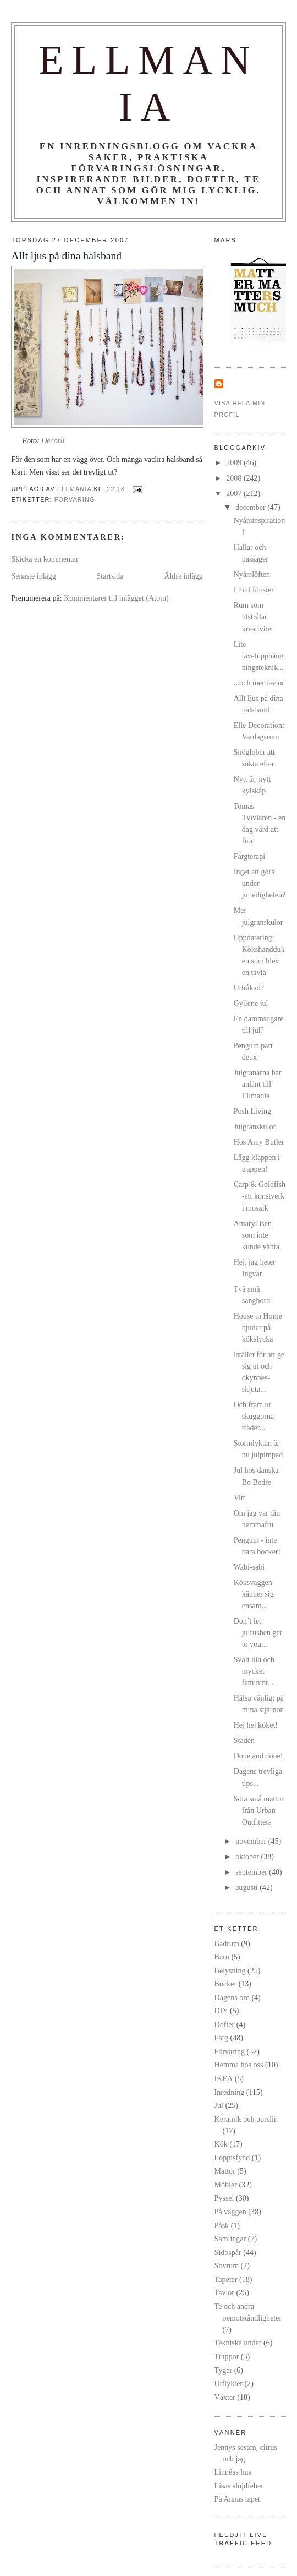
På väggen (230, 2211)
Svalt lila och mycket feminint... (254, 1671)
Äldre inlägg (183, 575)
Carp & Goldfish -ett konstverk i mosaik (259, 1196)
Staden (244, 1740)
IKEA (224, 2078)
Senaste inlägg (33, 575)
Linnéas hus (233, 2472)
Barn (222, 1956)
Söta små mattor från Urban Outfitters (259, 1810)
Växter (225, 2397)
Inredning (230, 2092)
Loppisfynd (232, 2157)
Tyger (224, 2370)
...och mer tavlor (259, 682)
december (251, 507)
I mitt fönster (254, 589)
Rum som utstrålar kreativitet (253, 617)
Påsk (222, 2225)
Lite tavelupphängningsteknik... (259, 656)
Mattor (225, 2170)
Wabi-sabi (249, 1566)
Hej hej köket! (256, 1724)
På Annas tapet (237, 2499)
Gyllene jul (251, 1003)
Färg (221, 2037)
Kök (221, 2143)
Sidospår (228, 2252)
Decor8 (52, 440)
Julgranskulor (255, 1126)
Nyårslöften (252, 574)
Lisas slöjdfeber (239, 2485)
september (252, 1871)
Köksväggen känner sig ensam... (254, 1594)
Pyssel (224, 2197)
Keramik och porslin (246, 2119)
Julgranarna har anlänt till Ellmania (258, 1084)
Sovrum (227, 2265)
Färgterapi (249, 856)
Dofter (225, 2024)
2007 (235, 493)
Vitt (239, 1497)
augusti (247, 1887)
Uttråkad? (249, 987)
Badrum (227, 1943)
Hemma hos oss (239, 2064)
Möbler (226, 2184)
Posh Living (252, 1111)
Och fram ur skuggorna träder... (254, 1416)
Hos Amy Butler (259, 1141)
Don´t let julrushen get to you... (258, 1632)
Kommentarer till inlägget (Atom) (116, 597)
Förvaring (74, 499)
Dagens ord (232, 1997)
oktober (248, 1856)
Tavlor (224, 2292)
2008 (235, 477)
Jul (219, 2105)
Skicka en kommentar (44, 558)
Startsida (109, 575)
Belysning (230, 1970)
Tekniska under (238, 2342)
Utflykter (229, 2383)
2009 (235, 462)
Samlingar (230, 2238)
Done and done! (258, 1755)
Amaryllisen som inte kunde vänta (256, 1235)
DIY (221, 2010)
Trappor (227, 2356)
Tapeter (226, 2279)
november (251, 1841)
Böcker (226, 1983)
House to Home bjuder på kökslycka (258, 1327)
